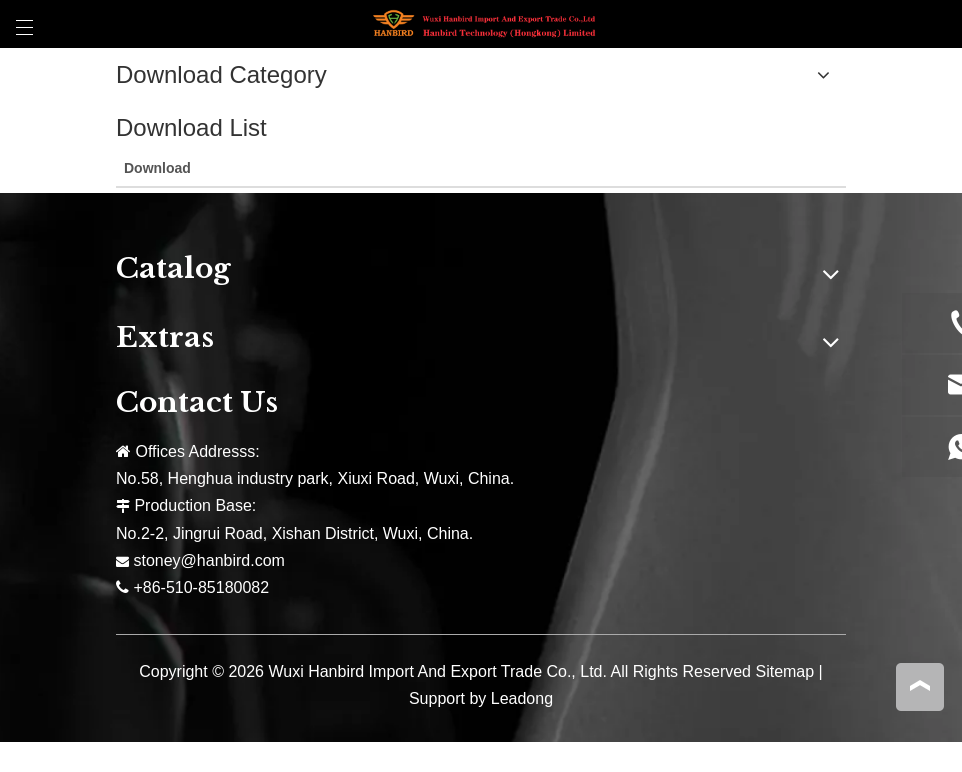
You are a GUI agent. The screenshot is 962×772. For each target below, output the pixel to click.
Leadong (522, 698)
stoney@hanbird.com (208, 560)
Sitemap (784, 671)
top (920, 686)
